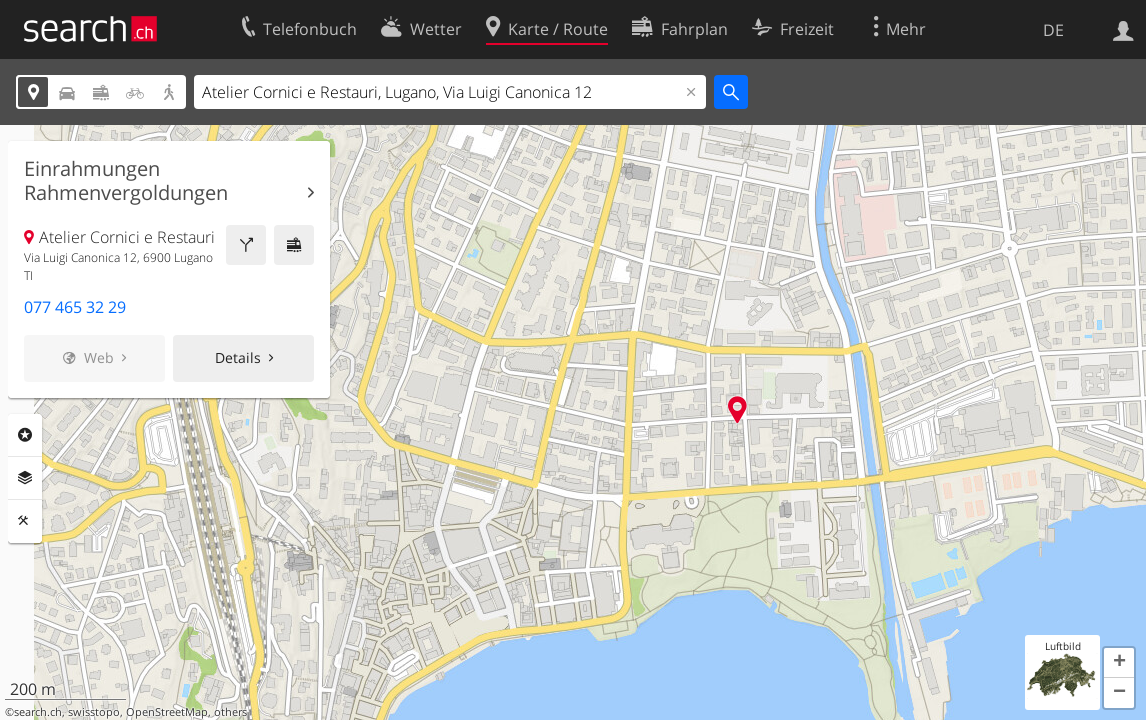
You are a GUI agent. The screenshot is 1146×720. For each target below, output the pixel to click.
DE (1053, 30)
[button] (1119, 663)
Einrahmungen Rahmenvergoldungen (126, 181)
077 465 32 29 (75, 307)
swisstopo (94, 712)
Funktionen (25, 521)
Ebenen (25, 478)
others (230, 712)
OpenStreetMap (167, 712)
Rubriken (25, 435)
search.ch (38, 712)
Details (238, 357)
